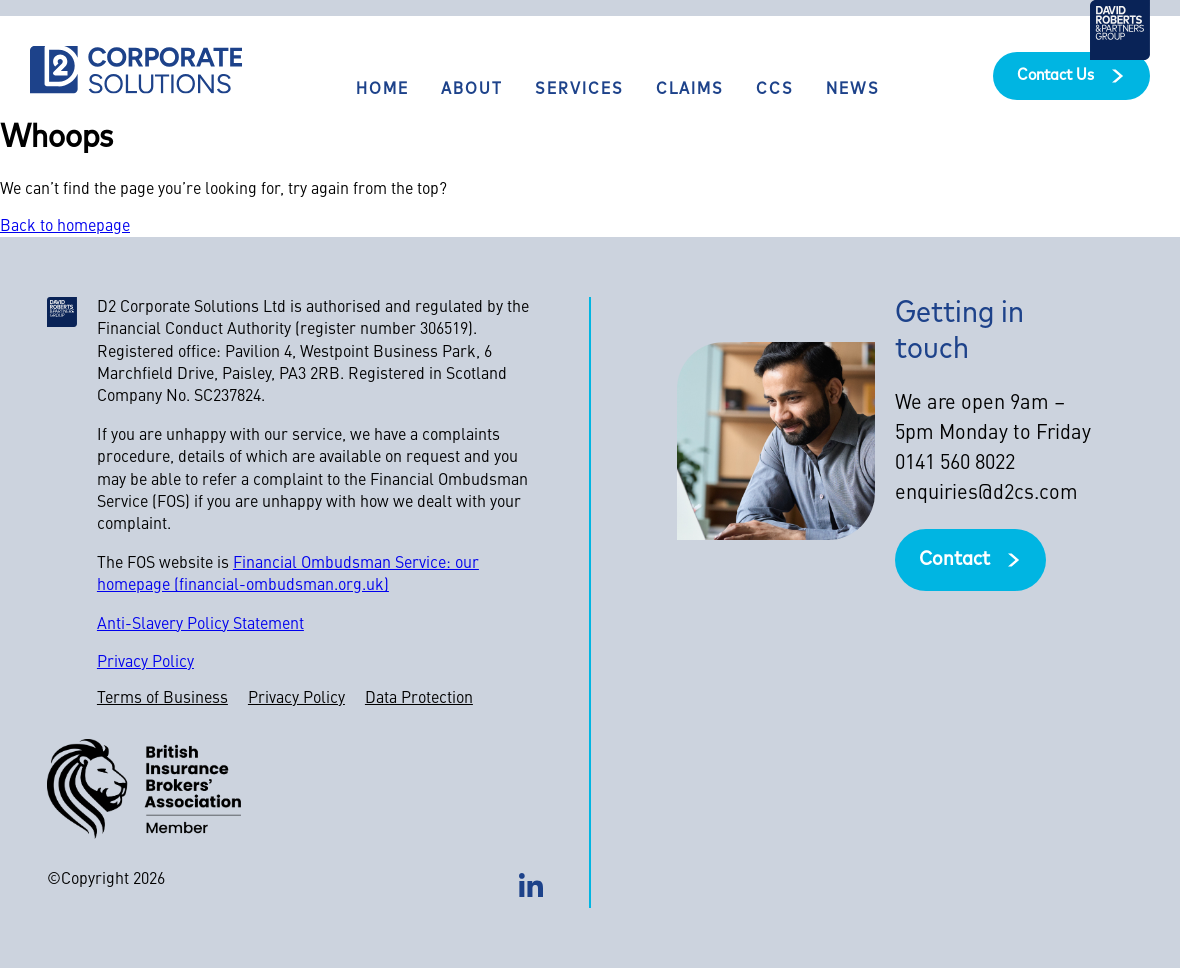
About (472, 90)
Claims (690, 90)
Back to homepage (65, 227)
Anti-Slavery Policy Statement (200, 625)
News (853, 90)
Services (579, 90)
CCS (775, 90)
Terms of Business (162, 699)
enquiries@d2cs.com (986, 494)
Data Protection (419, 699)
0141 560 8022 (955, 464)
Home (382, 90)
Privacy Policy (145, 663)
